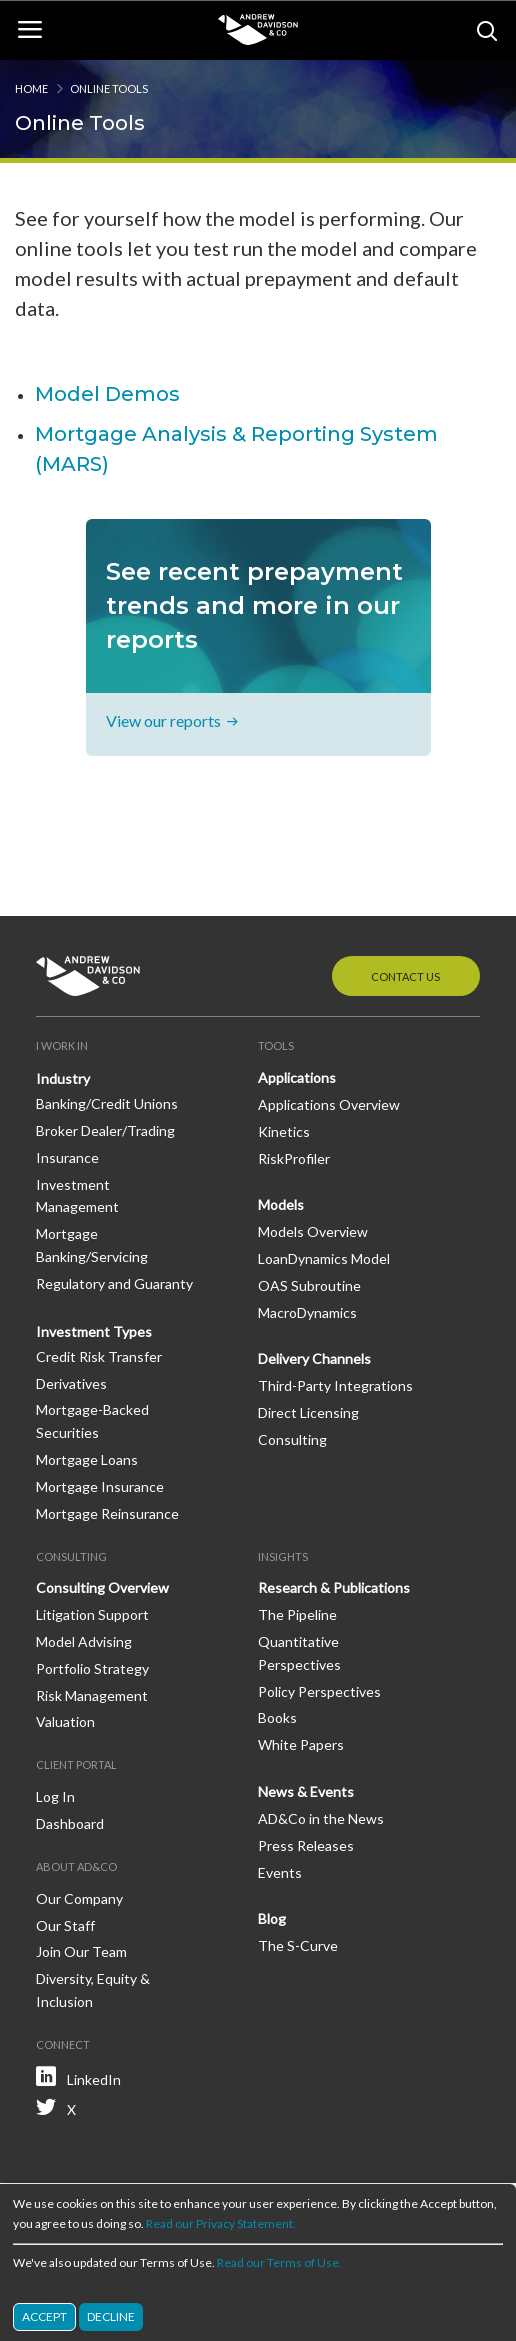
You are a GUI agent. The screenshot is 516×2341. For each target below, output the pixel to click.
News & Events (306, 1791)
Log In (55, 1796)
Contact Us (405, 976)
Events (280, 1872)
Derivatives (71, 1383)
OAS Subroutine (309, 1285)
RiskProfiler (294, 1158)
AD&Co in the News (321, 1818)
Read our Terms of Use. (279, 2262)
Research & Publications (334, 1587)
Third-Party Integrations (335, 1385)
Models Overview (313, 1231)
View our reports (163, 721)
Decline (111, 2316)
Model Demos (107, 394)
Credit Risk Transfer (99, 1356)
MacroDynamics (307, 1312)
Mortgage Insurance (100, 1486)
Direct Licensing (308, 1412)
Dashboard (70, 1823)
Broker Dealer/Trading (105, 1130)
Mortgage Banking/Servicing (92, 1245)
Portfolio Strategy (92, 1668)
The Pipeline (297, 1614)
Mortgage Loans (87, 1459)
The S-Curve (298, 1945)
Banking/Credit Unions (107, 1103)
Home (31, 88)
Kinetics (284, 1131)
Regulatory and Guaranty (114, 1283)
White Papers (301, 1744)
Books (277, 1717)
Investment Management (77, 1196)
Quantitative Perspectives (299, 1653)
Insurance (67, 1157)
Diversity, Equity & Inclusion (93, 1990)
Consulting (292, 1439)
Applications (297, 1077)
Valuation (65, 1721)
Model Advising (84, 1641)
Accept (44, 2316)
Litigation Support (92, 1614)
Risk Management (92, 1695)
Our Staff (65, 1925)
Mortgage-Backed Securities (92, 1421)
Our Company (79, 1898)
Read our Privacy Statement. (221, 2223)
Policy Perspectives (319, 1691)
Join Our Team (81, 1951)
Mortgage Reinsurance (107, 1513)
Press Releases (306, 1845)
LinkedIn (94, 2079)
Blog (272, 1918)
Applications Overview (329, 1104)
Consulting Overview (102, 1587)
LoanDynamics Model (324, 1258)
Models (281, 1204)
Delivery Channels (314, 1358)
